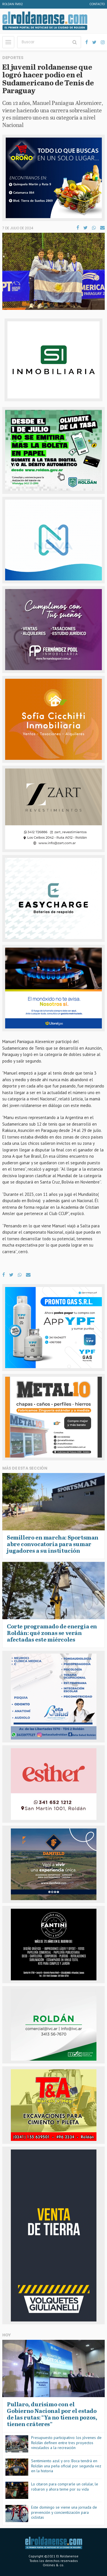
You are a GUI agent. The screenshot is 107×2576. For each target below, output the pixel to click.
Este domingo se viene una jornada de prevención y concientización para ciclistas (64, 2512)
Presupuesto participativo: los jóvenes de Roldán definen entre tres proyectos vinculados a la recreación (66, 2442)
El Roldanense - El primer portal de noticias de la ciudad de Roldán (44, 20)
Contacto (97, 4)
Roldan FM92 (12, 4)
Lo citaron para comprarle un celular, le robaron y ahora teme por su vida (64, 2486)
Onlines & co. (53, 2565)
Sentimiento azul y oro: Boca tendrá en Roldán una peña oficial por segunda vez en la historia (66, 2465)
